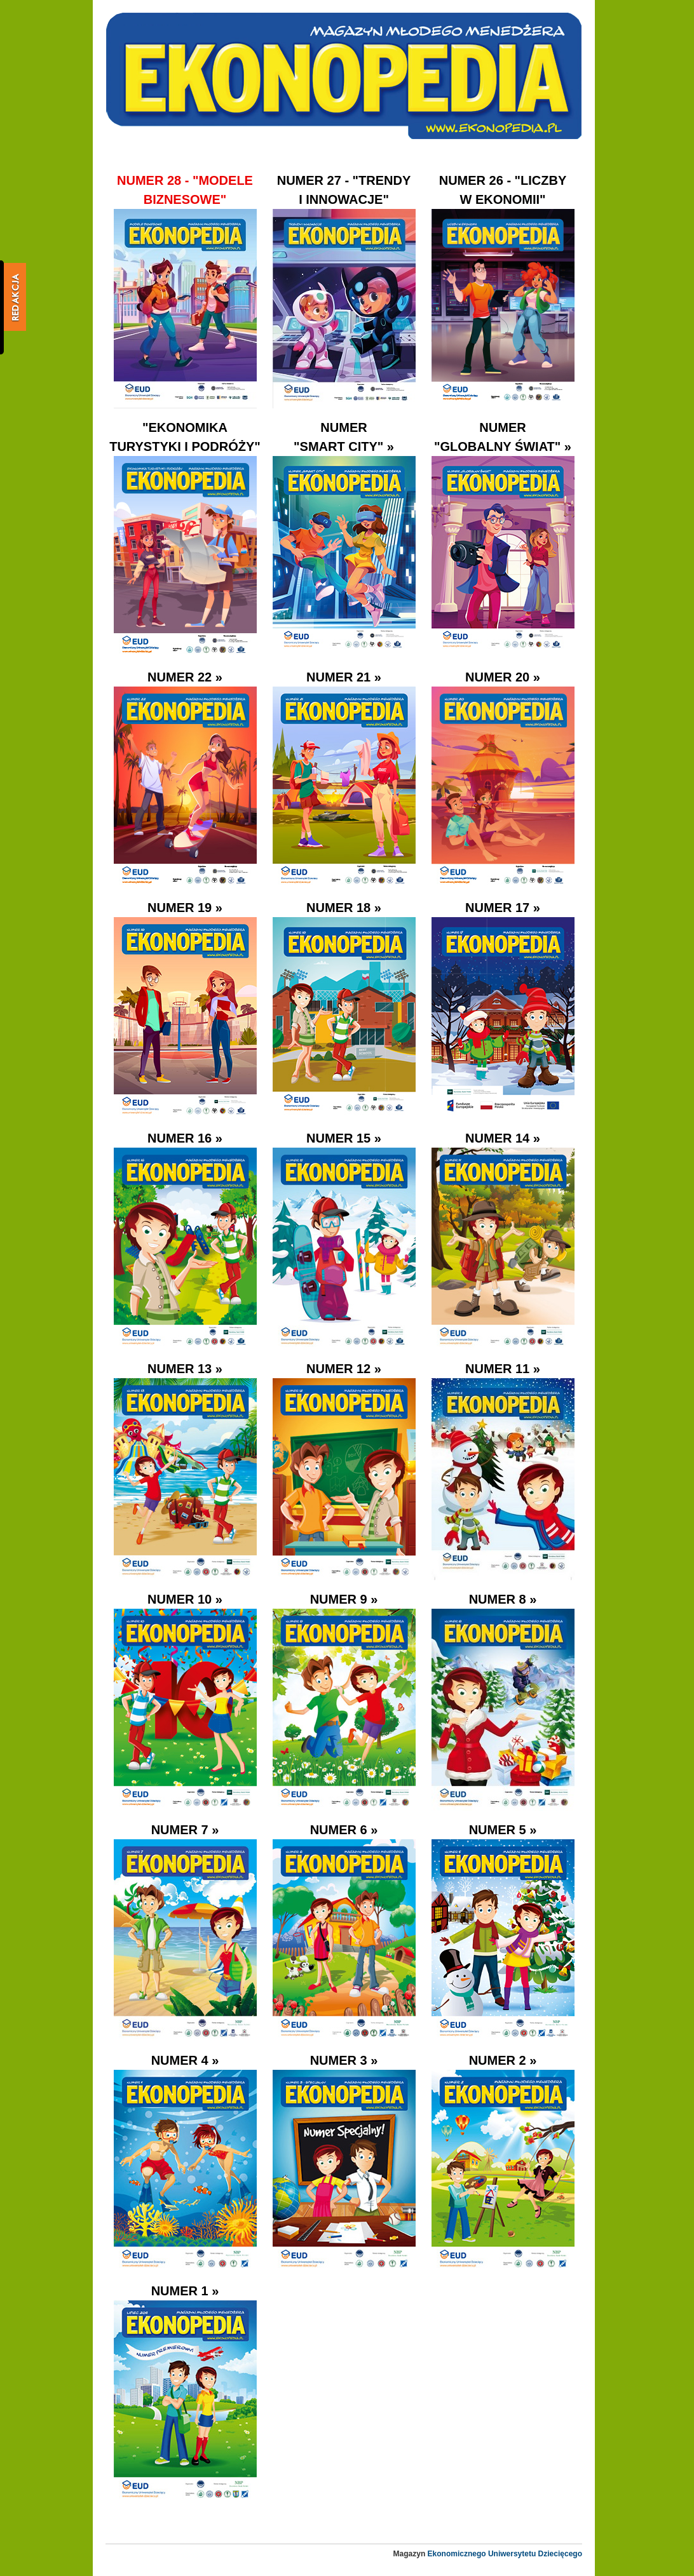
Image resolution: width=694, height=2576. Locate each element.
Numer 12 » (343, 1369)
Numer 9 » (344, 1599)
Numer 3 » (344, 2060)
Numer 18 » (343, 908)
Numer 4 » (185, 2060)
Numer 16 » (184, 1138)
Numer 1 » (185, 2291)
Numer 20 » (502, 677)
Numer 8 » (503, 1599)
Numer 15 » (343, 1138)
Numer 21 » (343, 677)
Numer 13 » (184, 1369)
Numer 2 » (503, 2060)
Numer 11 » (502, 1369)
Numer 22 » (184, 677)
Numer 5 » (503, 1830)
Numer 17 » (502, 908)
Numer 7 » (185, 1830)
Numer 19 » (184, 908)
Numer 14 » (502, 1138)
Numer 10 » (184, 1599)
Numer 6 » (344, 1830)
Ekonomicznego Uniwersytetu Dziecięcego (505, 2553)
